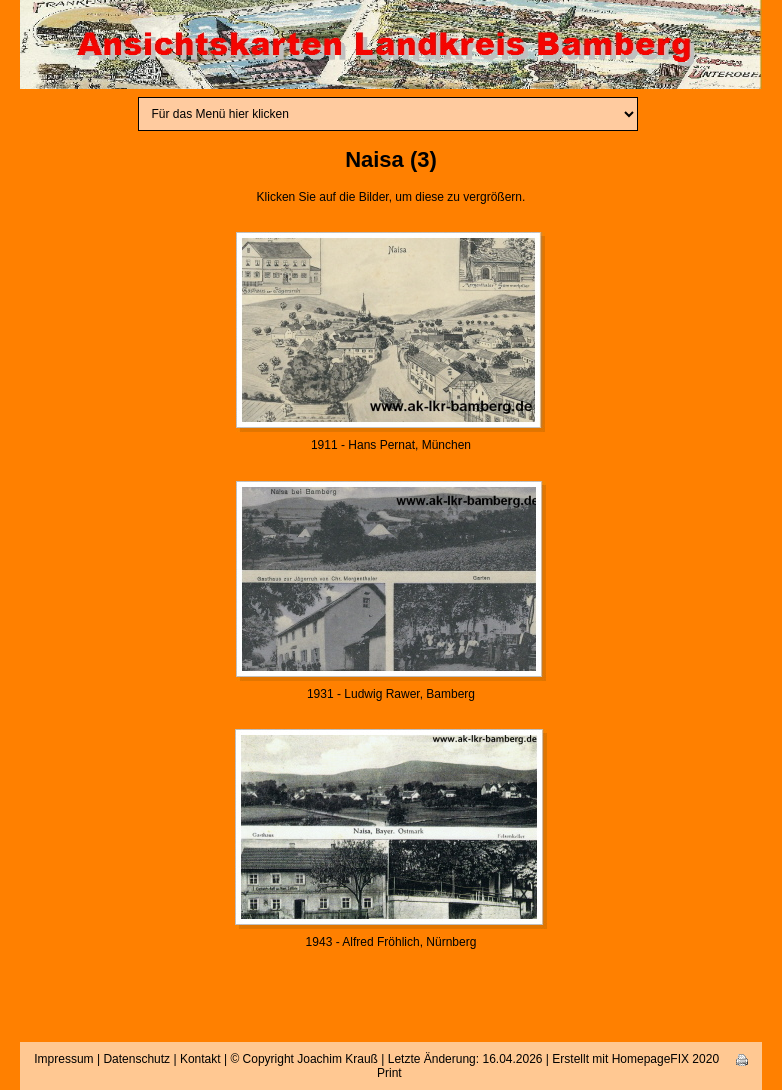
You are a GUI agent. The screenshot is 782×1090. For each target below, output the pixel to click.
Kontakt (200, 1059)
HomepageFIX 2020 (665, 1059)
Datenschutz (136, 1059)
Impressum (63, 1059)
